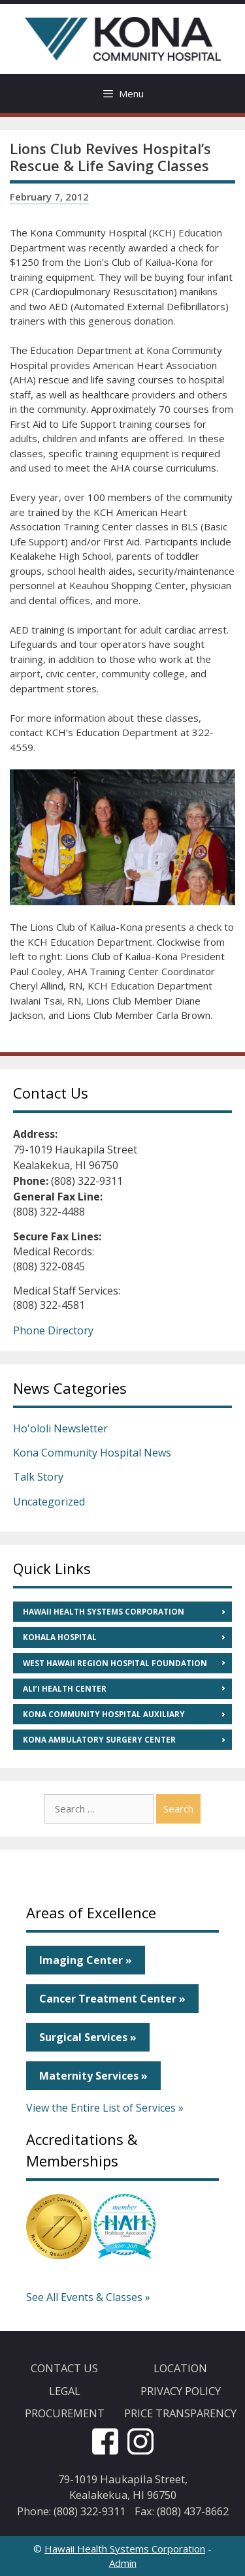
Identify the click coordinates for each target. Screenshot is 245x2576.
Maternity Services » (93, 2076)
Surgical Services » (88, 2037)
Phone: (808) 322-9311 (71, 2511)
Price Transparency (180, 2413)
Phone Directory (53, 1330)
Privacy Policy (180, 2390)
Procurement (65, 2413)
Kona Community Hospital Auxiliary (104, 1714)
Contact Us (64, 2367)
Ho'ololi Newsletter (60, 1428)
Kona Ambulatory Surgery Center (99, 1740)
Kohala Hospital (60, 1637)
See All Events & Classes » (88, 2297)
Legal (64, 2390)
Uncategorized (49, 1501)
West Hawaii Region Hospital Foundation (115, 1663)
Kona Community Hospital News (92, 1452)
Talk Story (38, 1477)
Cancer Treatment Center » (112, 1998)
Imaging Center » (85, 1960)
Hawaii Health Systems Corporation (103, 1612)
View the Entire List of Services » (105, 2108)
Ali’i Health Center (64, 1689)
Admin (123, 2562)
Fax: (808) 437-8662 (182, 2511)
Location (180, 2367)
